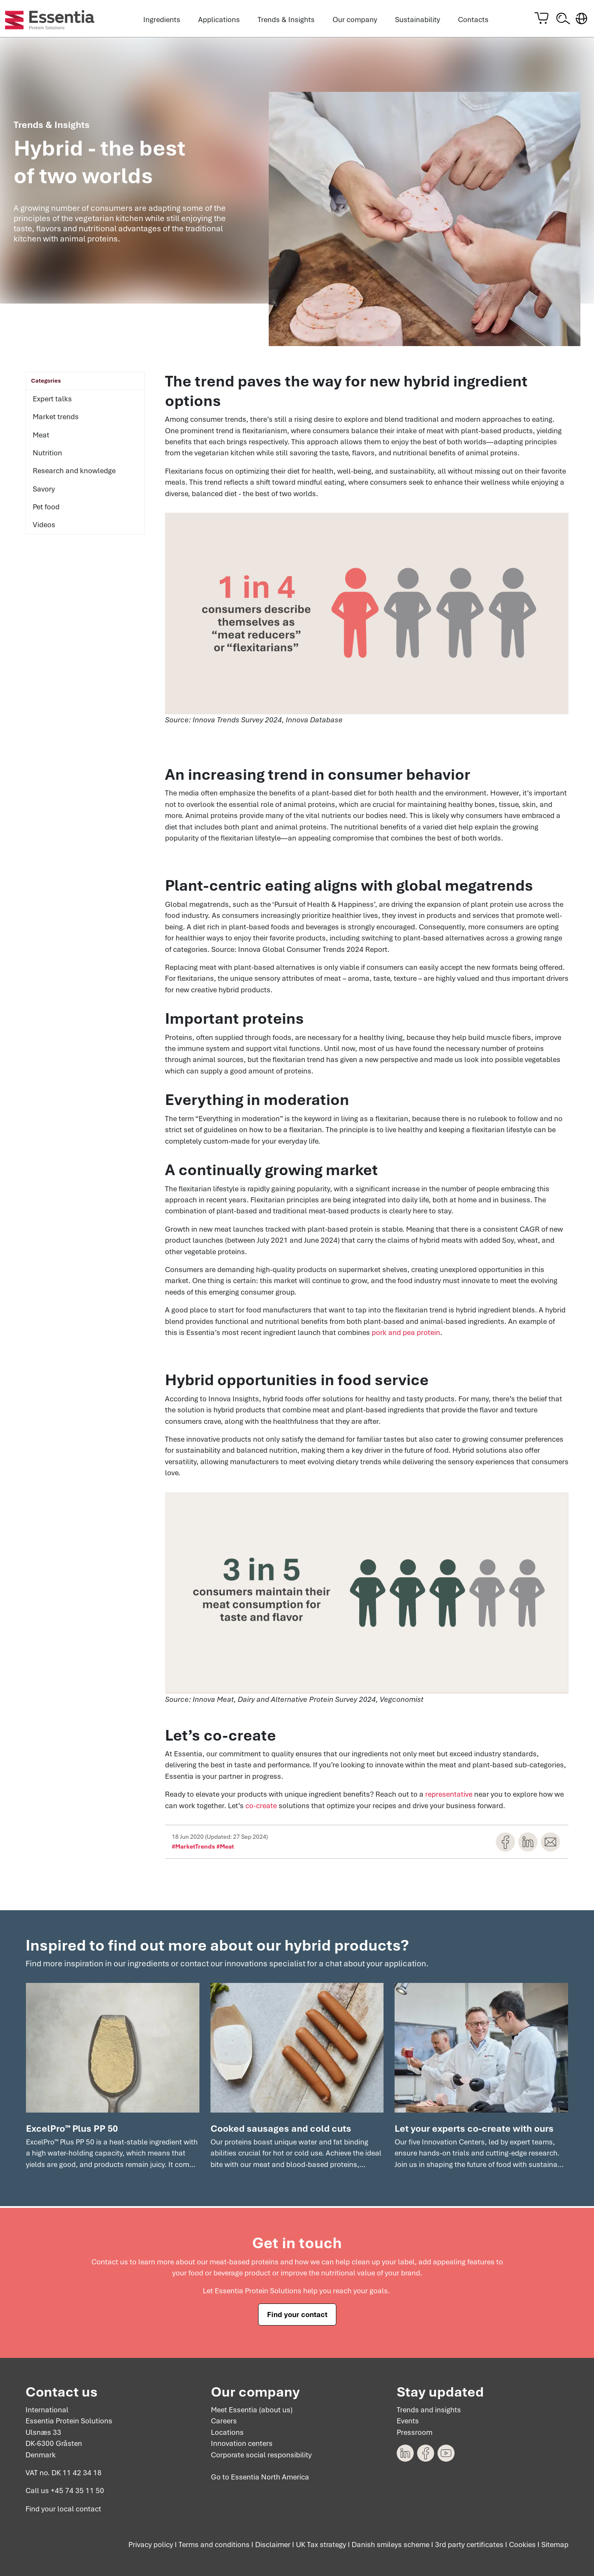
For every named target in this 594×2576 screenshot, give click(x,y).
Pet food (46, 509)
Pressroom (414, 2432)
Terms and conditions (214, 2545)
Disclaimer (272, 2545)
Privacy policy (150, 2545)
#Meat (225, 1848)
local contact (79, 2509)
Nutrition (47, 455)
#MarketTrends (193, 1848)
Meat (41, 436)
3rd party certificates (469, 2545)
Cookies (522, 2545)
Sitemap (554, 2545)
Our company (355, 19)
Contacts (473, 19)
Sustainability (417, 19)
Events (408, 2421)
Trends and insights (429, 2409)
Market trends (56, 418)
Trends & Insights (286, 19)
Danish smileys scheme (390, 2545)
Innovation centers (242, 2443)
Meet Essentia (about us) (252, 2409)
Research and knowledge (74, 472)
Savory (44, 490)
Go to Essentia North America (260, 2477)
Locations (227, 2432)
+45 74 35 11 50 (77, 2491)
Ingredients (161, 19)
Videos (44, 526)
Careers (224, 2421)
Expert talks (52, 400)
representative (448, 1796)
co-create (261, 1807)
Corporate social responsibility (261, 2455)
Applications (219, 19)
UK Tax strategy (321, 2545)
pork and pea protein (406, 1334)
